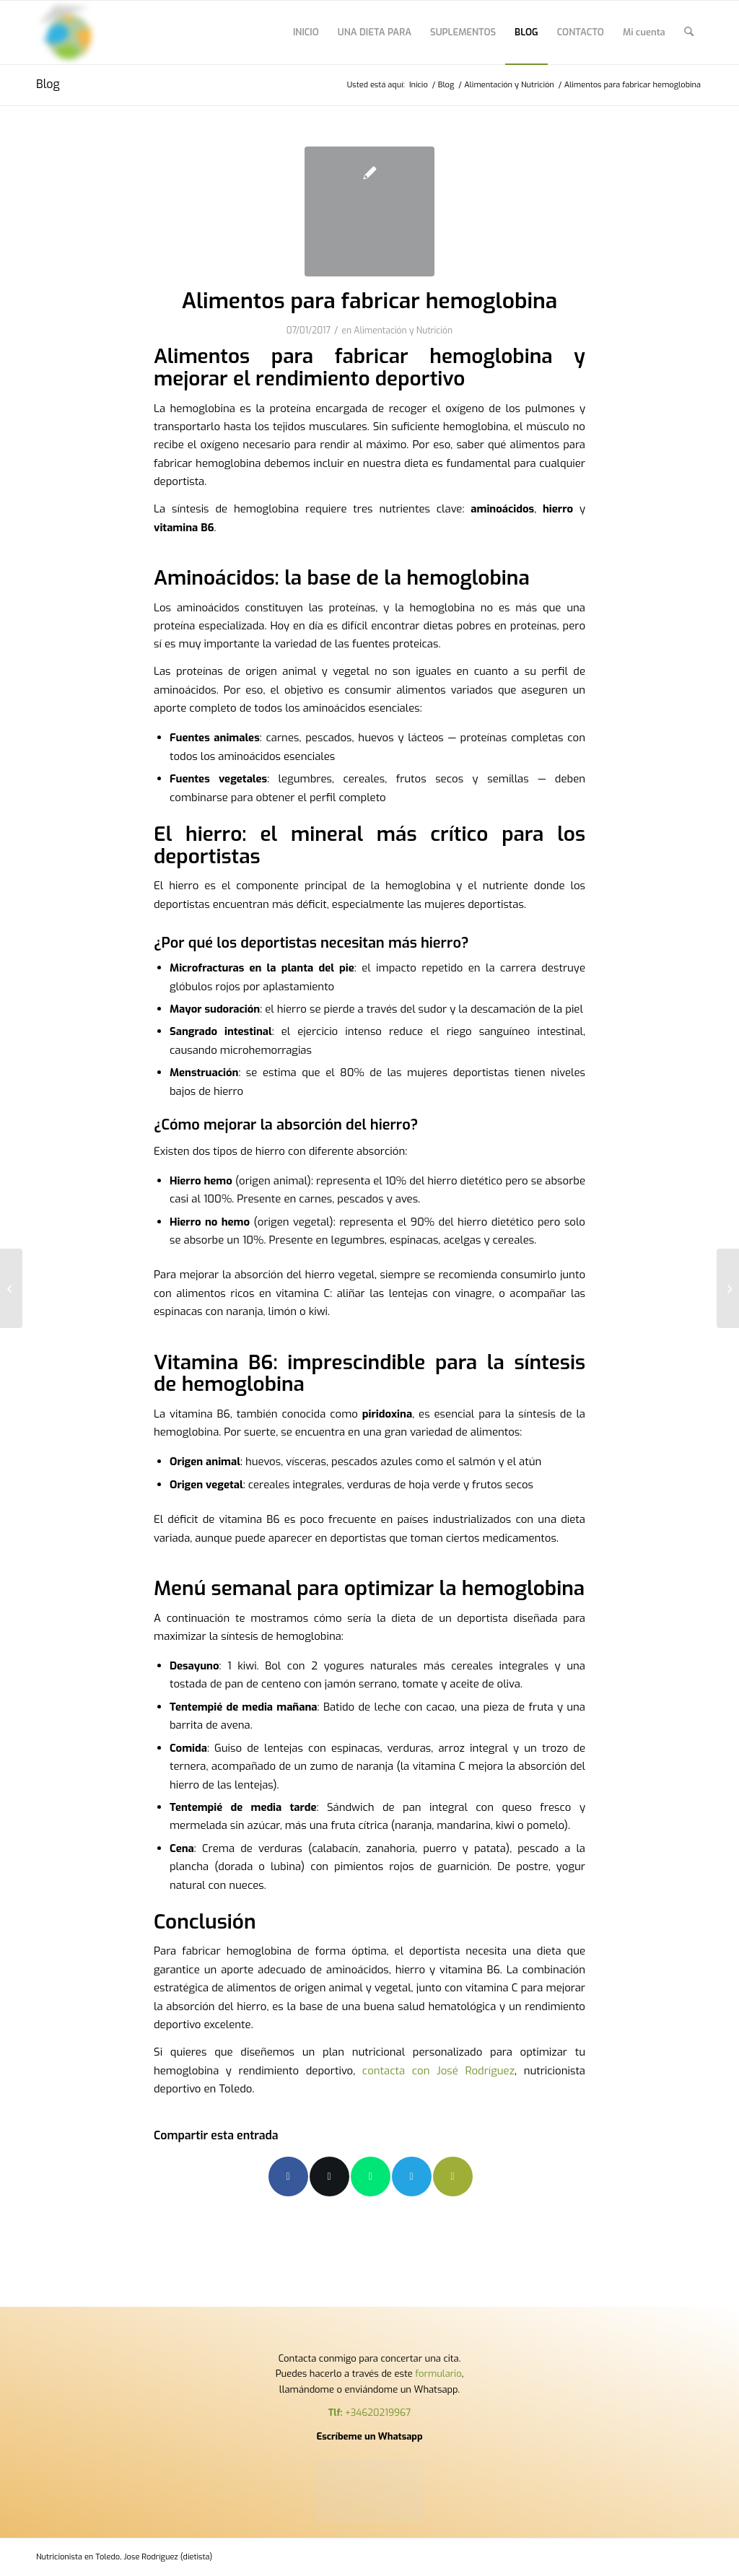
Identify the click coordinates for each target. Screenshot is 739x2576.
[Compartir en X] (329, 2176)
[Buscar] (689, 32)
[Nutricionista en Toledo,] (68, 32)
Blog (48, 84)
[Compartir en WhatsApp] (370, 2176)
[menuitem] (306, 32)
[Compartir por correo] (453, 2176)
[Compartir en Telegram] (412, 2176)
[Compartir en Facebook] (288, 2176)
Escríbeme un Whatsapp (369, 2436)
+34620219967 (378, 2412)
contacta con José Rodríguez (438, 2071)
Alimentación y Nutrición (403, 330)
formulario (438, 2373)
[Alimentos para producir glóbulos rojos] (11, 1288)
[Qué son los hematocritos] (728, 1288)
